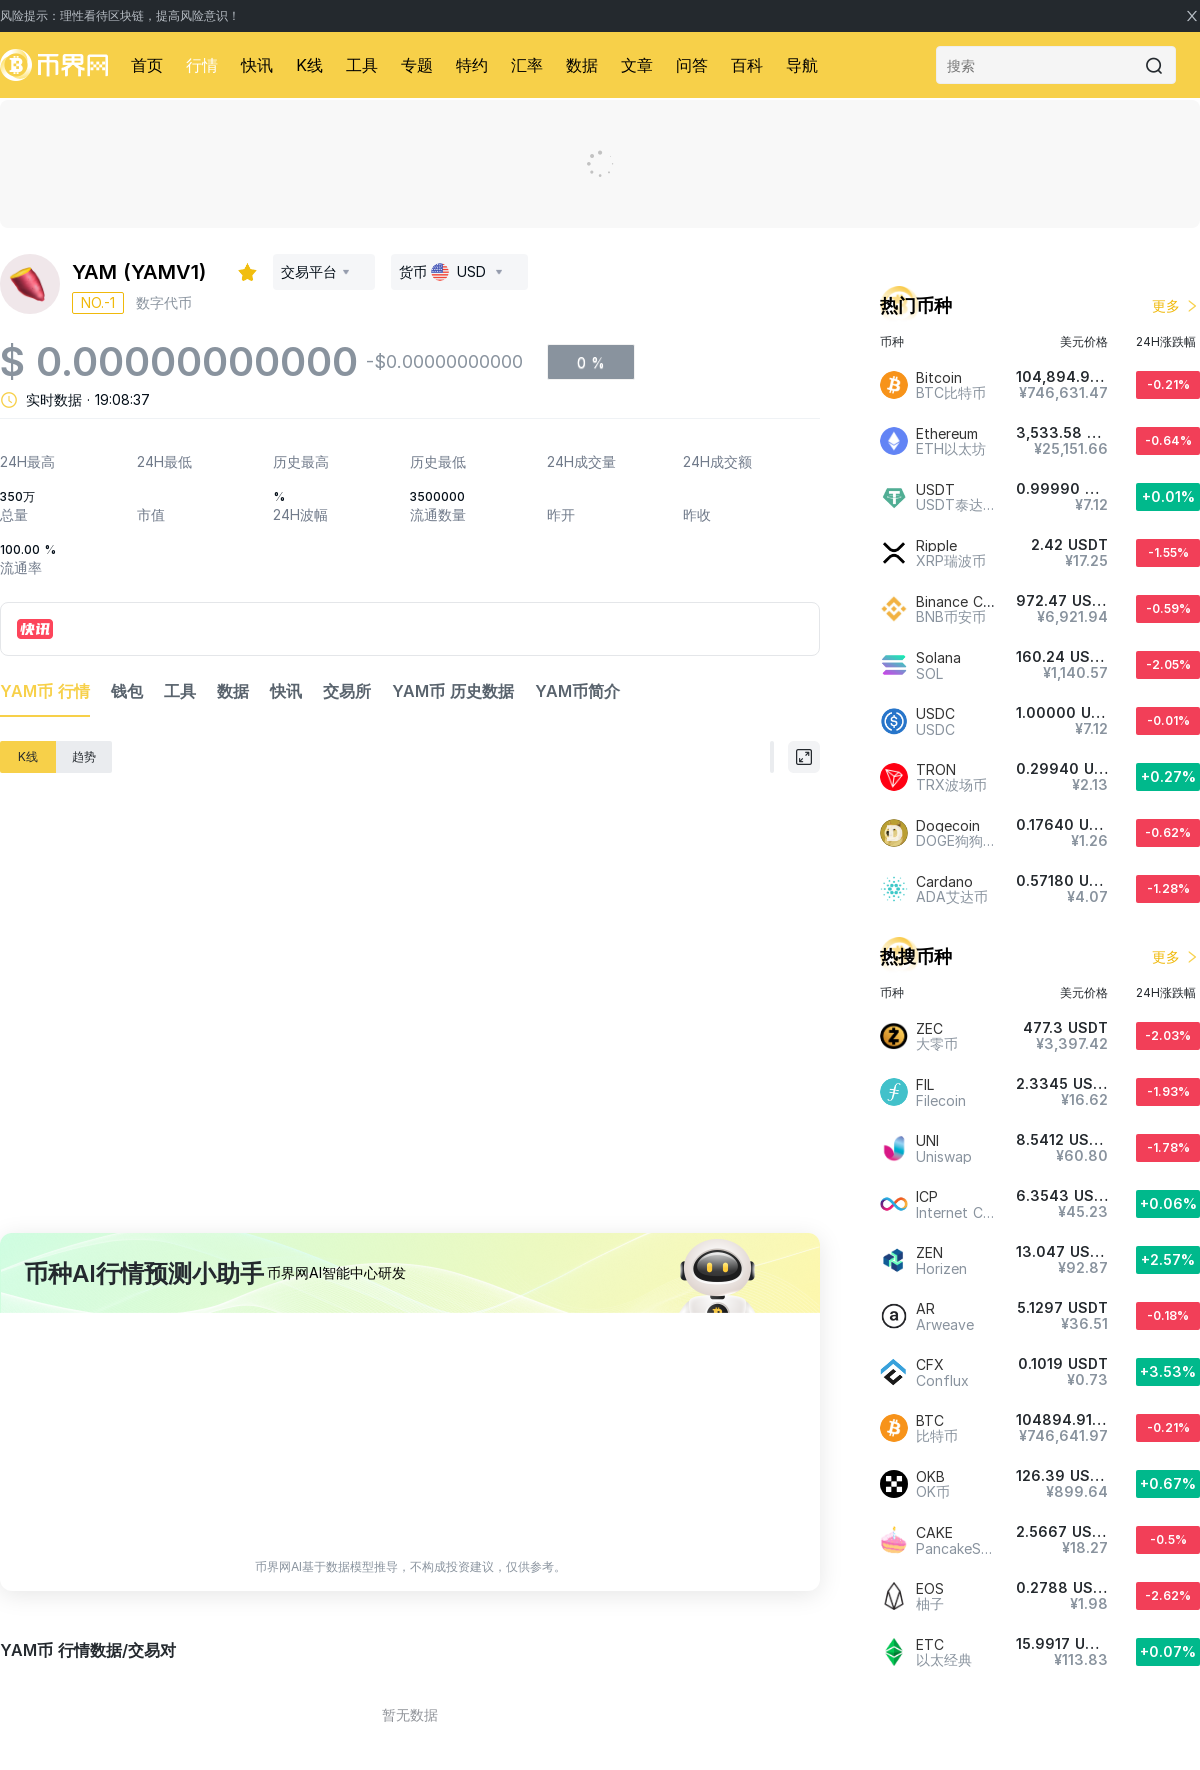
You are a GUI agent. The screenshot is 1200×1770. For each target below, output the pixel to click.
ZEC (929, 1028)
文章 (637, 65)
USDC (935, 713)
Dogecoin (948, 825)
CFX (930, 1364)
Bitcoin (939, 377)
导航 (802, 65)
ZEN (929, 1252)
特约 (472, 65)
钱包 (127, 691)
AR (925, 1308)
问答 (692, 65)
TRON (936, 769)
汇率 (527, 65)
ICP (927, 1196)
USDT (935, 489)
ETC (930, 1644)
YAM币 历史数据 (453, 691)
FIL (925, 1084)
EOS (930, 1588)
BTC (930, 1420)
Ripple (936, 545)
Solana (938, 657)
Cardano (944, 881)
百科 (747, 65)
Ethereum (947, 433)
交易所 (347, 691)
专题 (417, 65)
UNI (927, 1140)
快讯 (257, 65)
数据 (582, 65)
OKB (930, 1476)
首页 (147, 65)
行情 (202, 65)
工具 (362, 65)
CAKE (934, 1532)
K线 (309, 65)
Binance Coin (959, 601)
